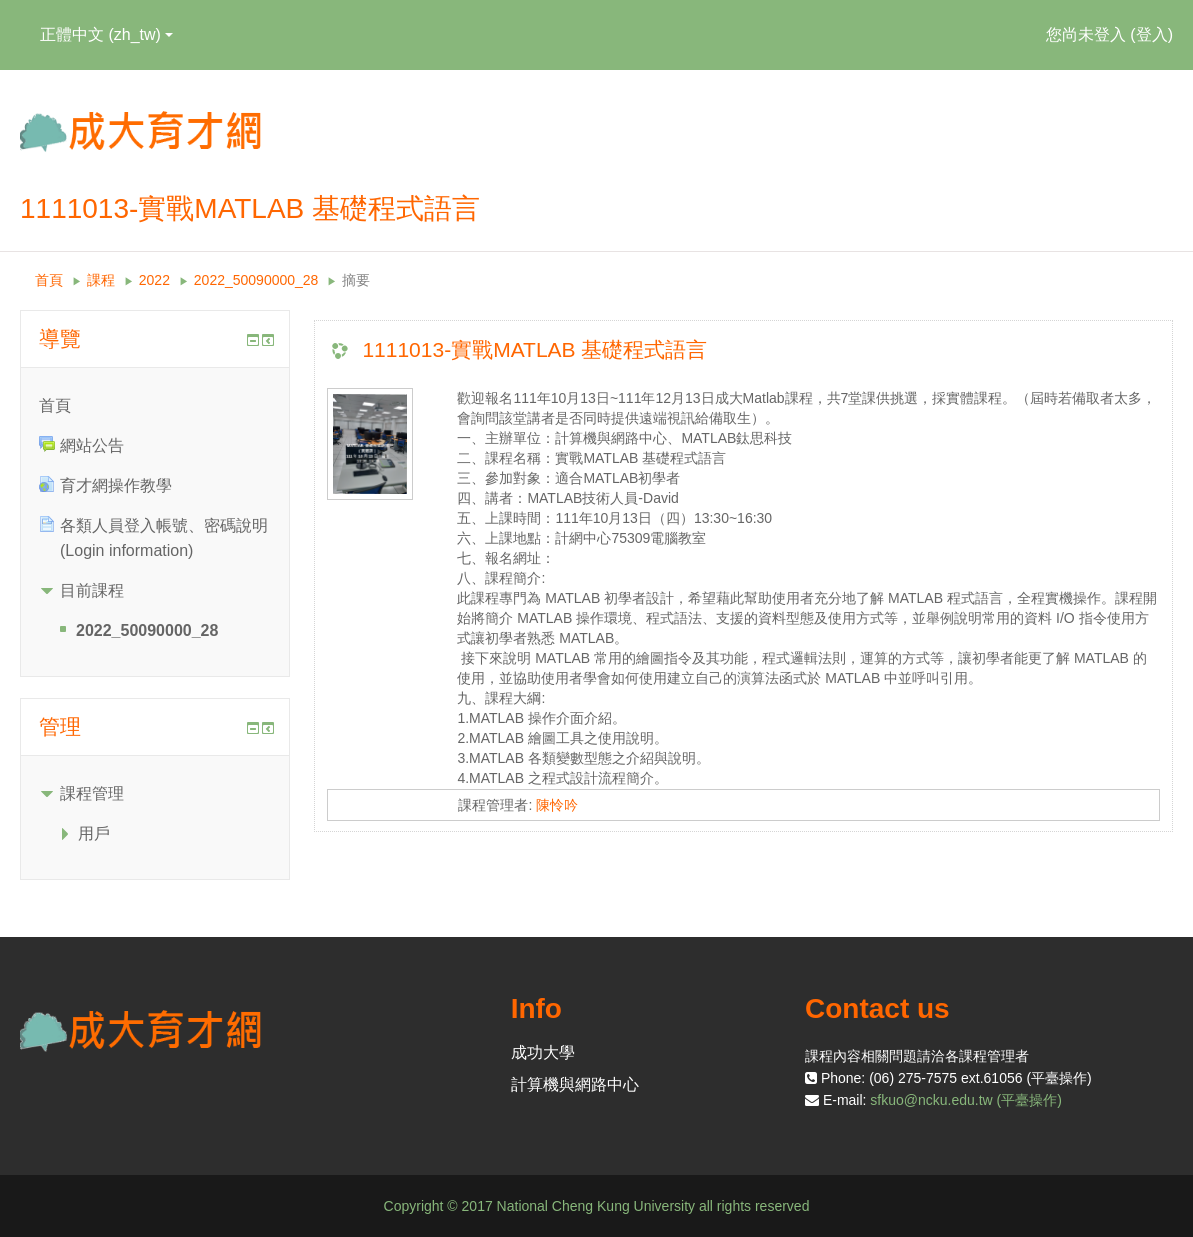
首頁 (49, 280)
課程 (101, 280)
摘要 (356, 280)
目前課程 (92, 590)
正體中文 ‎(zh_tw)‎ (106, 34)
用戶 (94, 833)
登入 (1152, 34)
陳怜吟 (557, 805)
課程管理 (92, 793)
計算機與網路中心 (575, 1084)
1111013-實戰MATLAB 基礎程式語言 (534, 349)
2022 (154, 280)
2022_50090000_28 (256, 280)
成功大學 (543, 1052)
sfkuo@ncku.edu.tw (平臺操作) (966, 1100)
